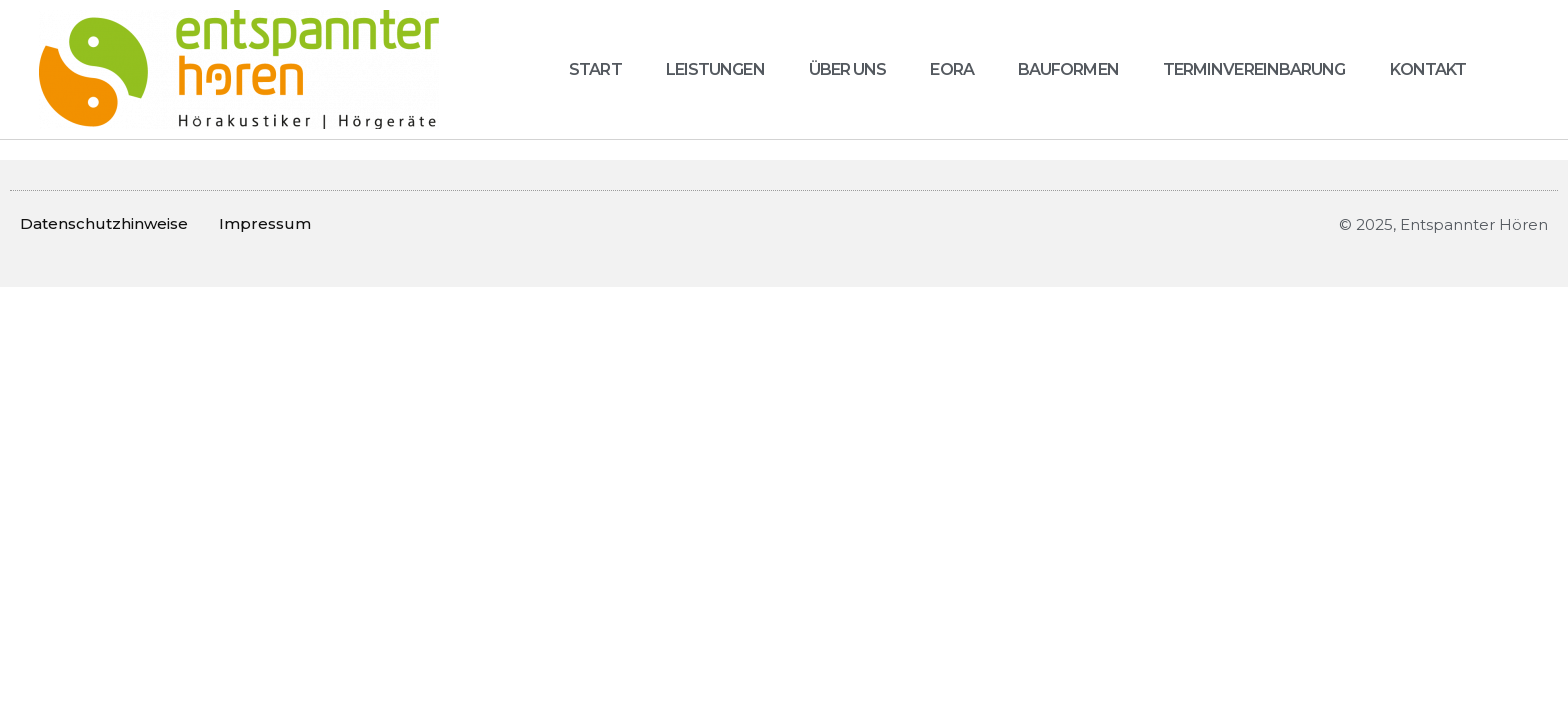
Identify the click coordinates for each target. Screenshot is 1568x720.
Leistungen (715, 69)
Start (595, 69)
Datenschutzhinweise (104, 223)
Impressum (265, 223)
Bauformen (1068, 69)
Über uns (848, 69)
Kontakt (1428, 69)
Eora (951, 69)
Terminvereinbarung (1254, 69)
